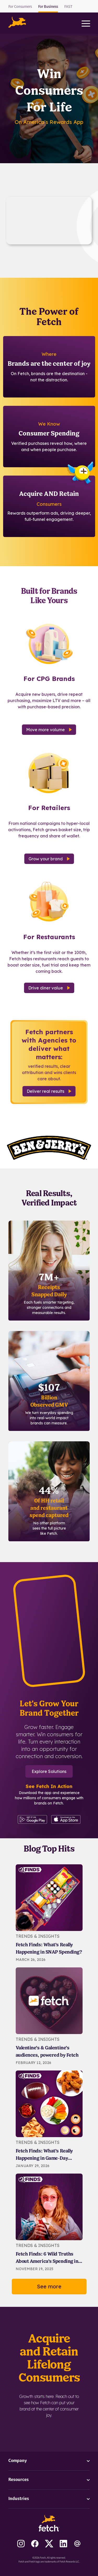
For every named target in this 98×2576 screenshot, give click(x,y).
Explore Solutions (49, 1771)
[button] (17, 22)
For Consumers (20, 7)
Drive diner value (49, 987)
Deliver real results (49, 1091)
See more (49, 2286)
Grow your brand (49, 858)
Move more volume (49, 729)
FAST (68, 7)
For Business (48, 7)
